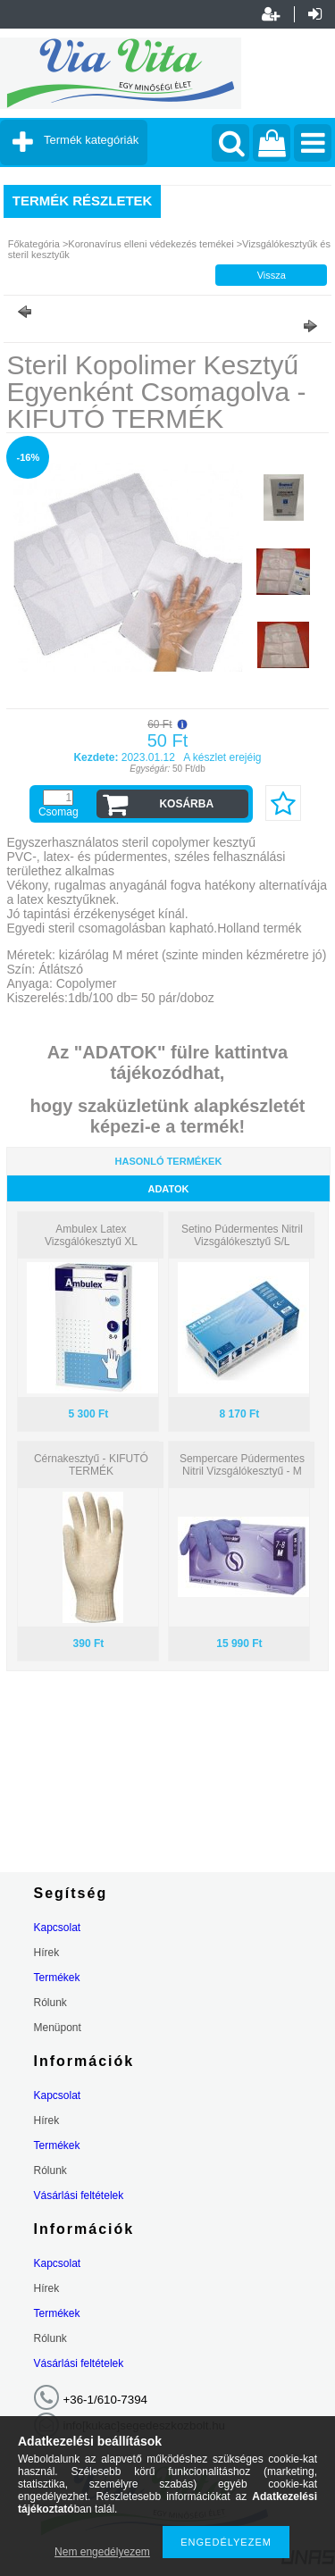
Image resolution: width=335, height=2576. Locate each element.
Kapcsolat (57, 1927)
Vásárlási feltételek (79, 2195)
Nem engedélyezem (102, 2552)
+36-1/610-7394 (105, 2399)
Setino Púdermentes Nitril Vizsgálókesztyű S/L (242, 1235)
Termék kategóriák (91, 139)
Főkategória (34, 243)
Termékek (57, 1977)
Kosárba (186, 804)
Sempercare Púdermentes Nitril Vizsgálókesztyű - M (242, 1464)
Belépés (315, 14)
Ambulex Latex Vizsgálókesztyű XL (91, 1235)
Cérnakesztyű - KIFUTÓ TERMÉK (91, 1464)
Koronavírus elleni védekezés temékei (152, 243)
